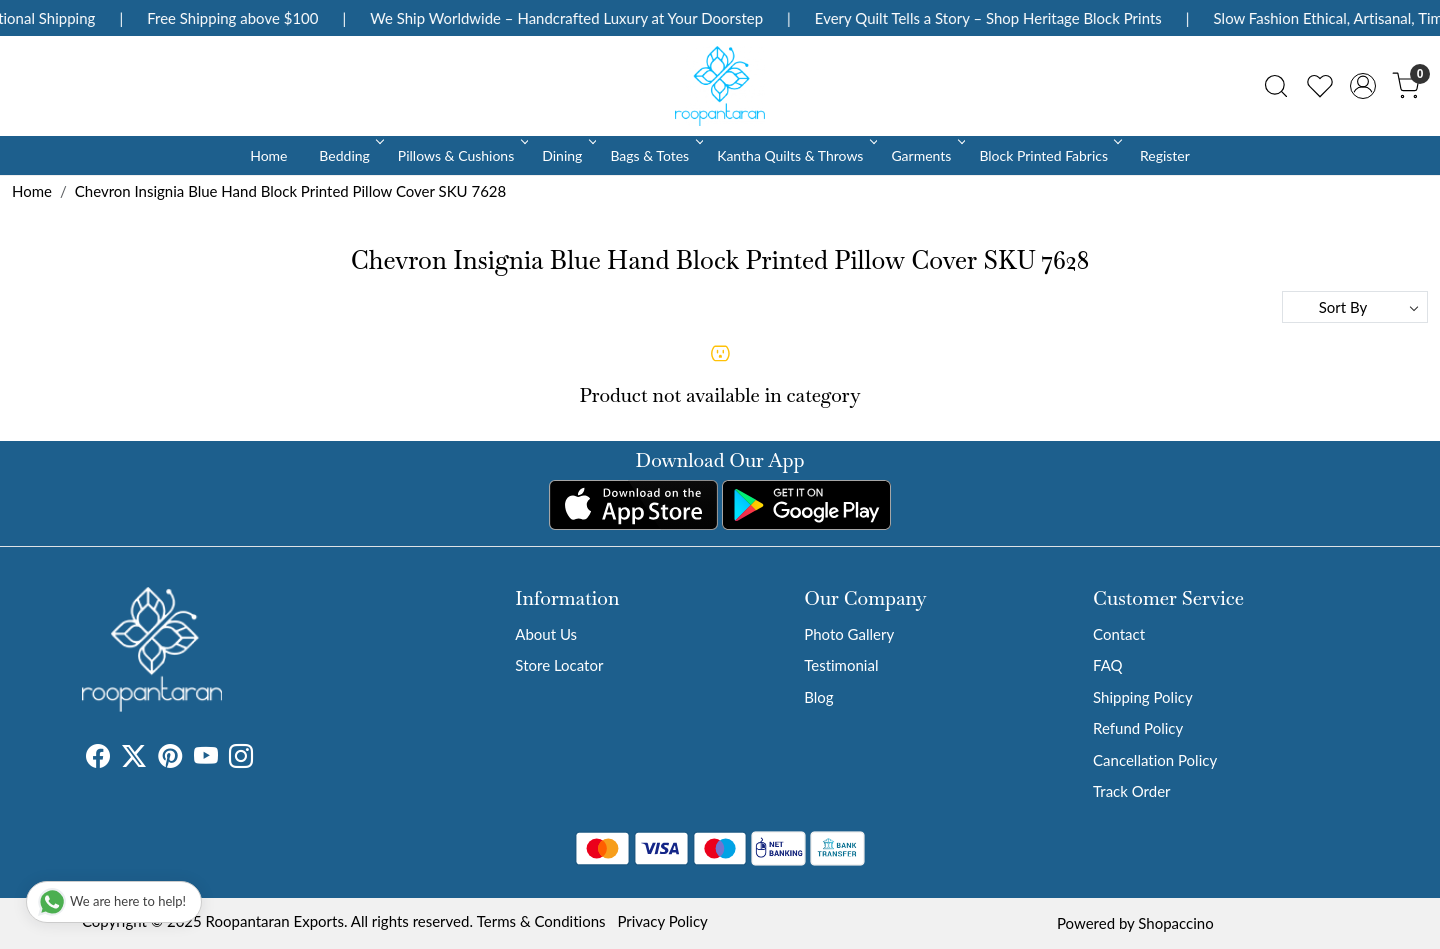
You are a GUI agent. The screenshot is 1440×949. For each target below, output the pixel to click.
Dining (567, 155)
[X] (134, 759)
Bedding (349, 155)
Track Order (1131, 791)
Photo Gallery (849, 634)
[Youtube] (206, 759)
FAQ (1108, 665)
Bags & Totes (655, 155)
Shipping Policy (1143, 697)
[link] (1276, 86)
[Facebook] (98, 759)
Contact (1119, 634)
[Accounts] (1363, 86)
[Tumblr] (265, 759)
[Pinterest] (170, 759)
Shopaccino (1175, 923)
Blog (818, 697)
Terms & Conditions (541, 921)
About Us (546, 634)
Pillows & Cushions (461, 155)
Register (1165, 155)
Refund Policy (1138, 728)
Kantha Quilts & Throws (795, 155)
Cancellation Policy (1155, 760)
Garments (926, 155)
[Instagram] (241, 759)
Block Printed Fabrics (1049, 155)
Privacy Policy (662, 921)
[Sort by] (1355, 307)
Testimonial (841, 665)
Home (268, 155)
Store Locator (559, 665)
